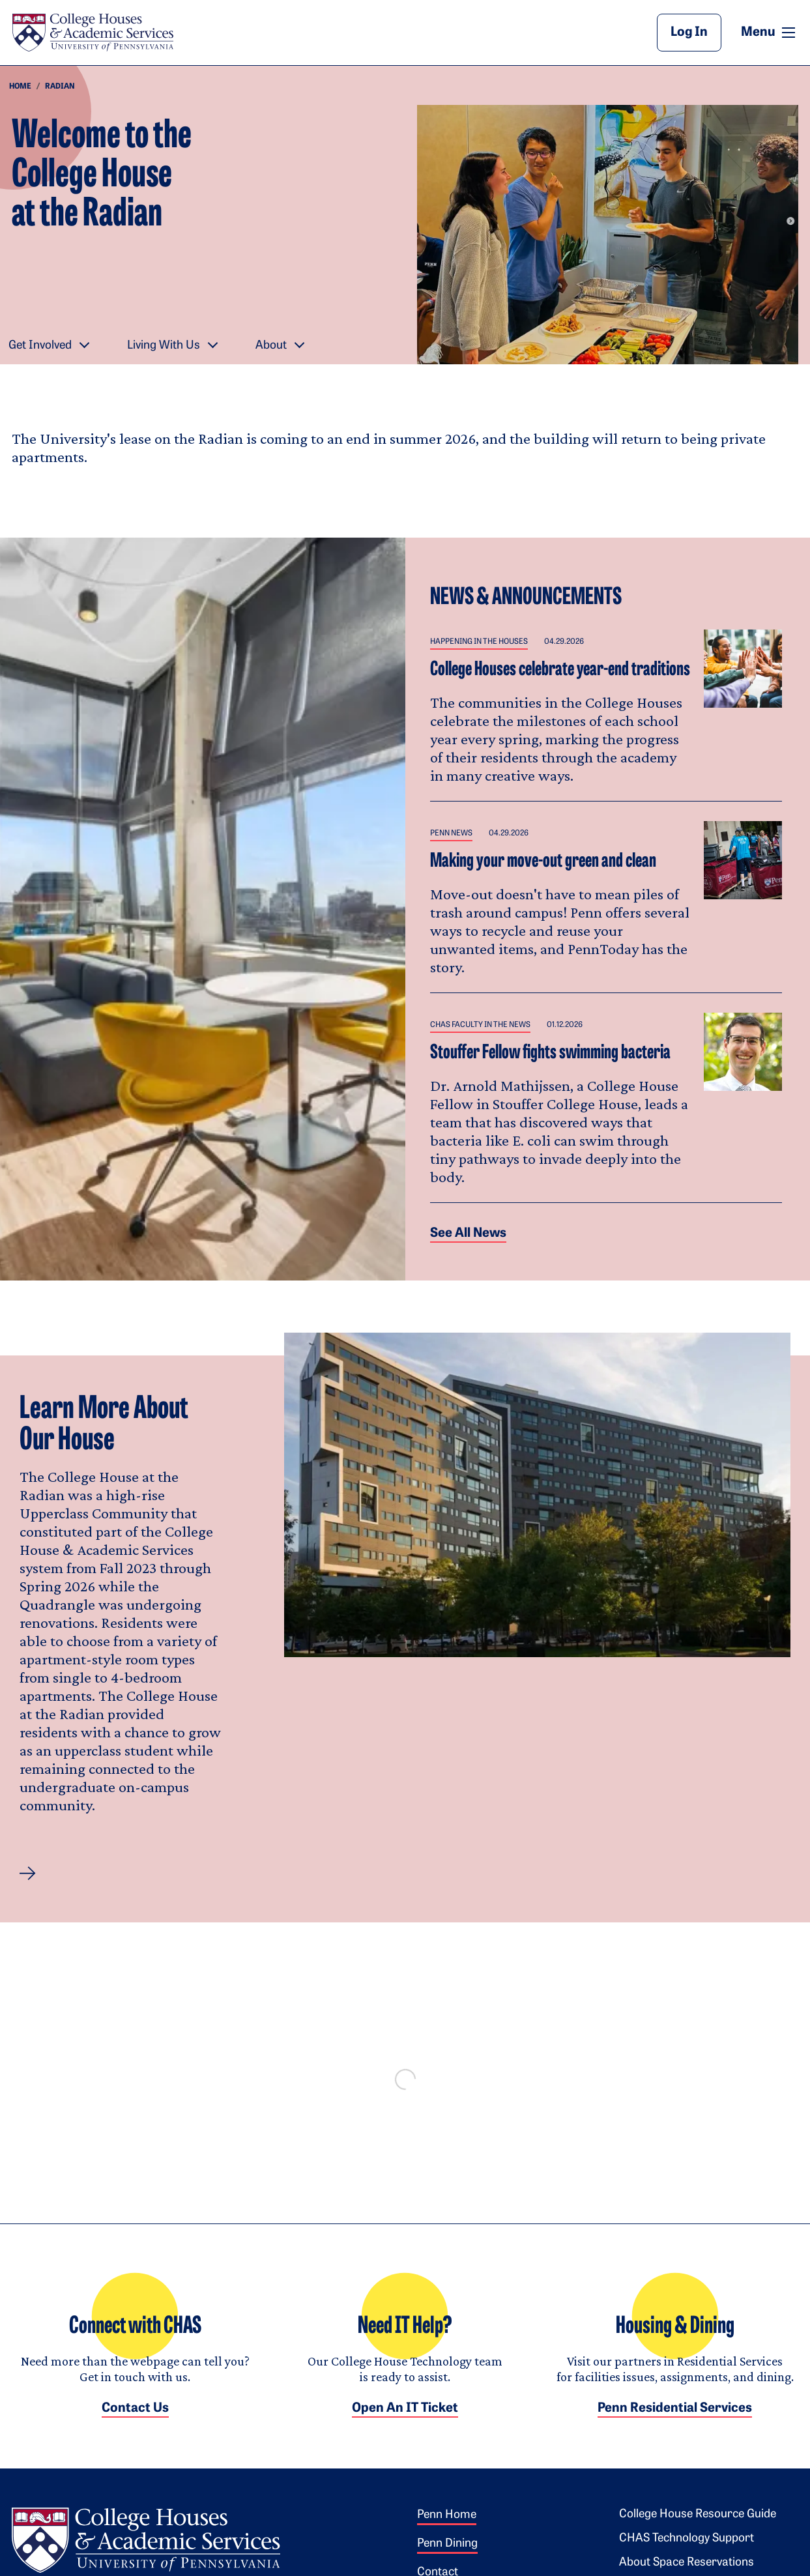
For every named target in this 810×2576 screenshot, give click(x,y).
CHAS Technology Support (686, 2551)
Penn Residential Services (675, 2421)
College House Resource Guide (697, 2527)
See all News (468, 1233)
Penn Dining (447, 2557)
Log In (689, 32)
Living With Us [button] (163, 346)
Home (20, 87)
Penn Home (446, 2528)
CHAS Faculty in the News (480, 1025)
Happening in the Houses (479, 642)
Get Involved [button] (40, 346)
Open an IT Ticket (405, 2421)
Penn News (451, 833)
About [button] (271, 346)
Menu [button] (769, 32)
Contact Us (135, 2421)
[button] (28, 1873)
